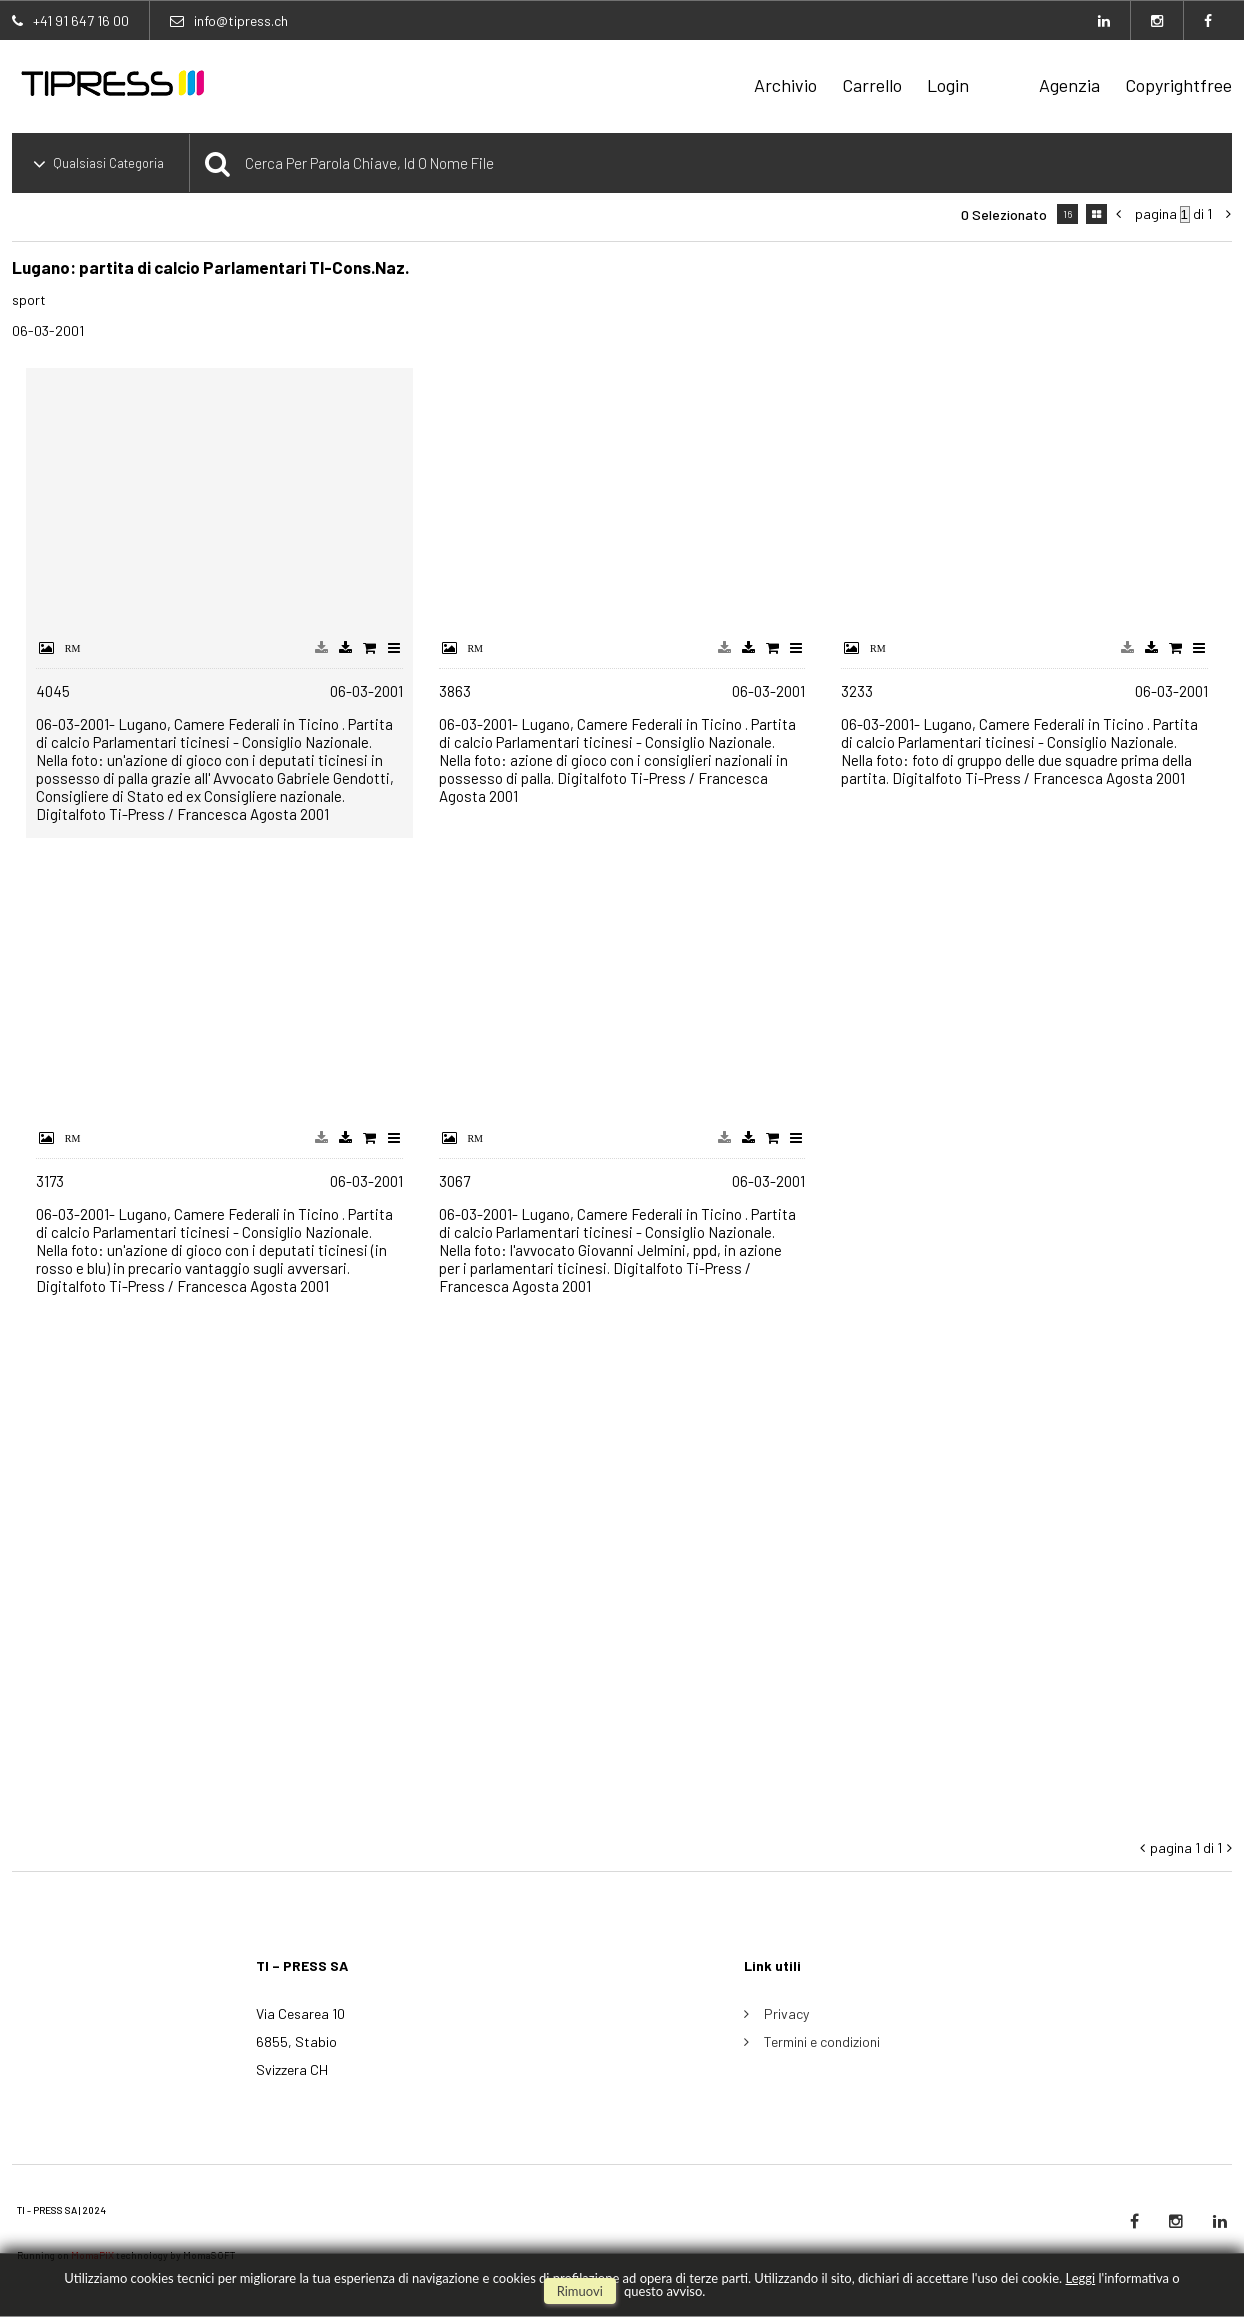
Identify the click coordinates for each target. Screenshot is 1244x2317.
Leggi (1080, 2278)
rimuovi (580, 2291)
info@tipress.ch (241, 20)
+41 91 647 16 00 (81, 20)
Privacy (786, 2013)
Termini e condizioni (822, 2041)
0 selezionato (1004, 214)
